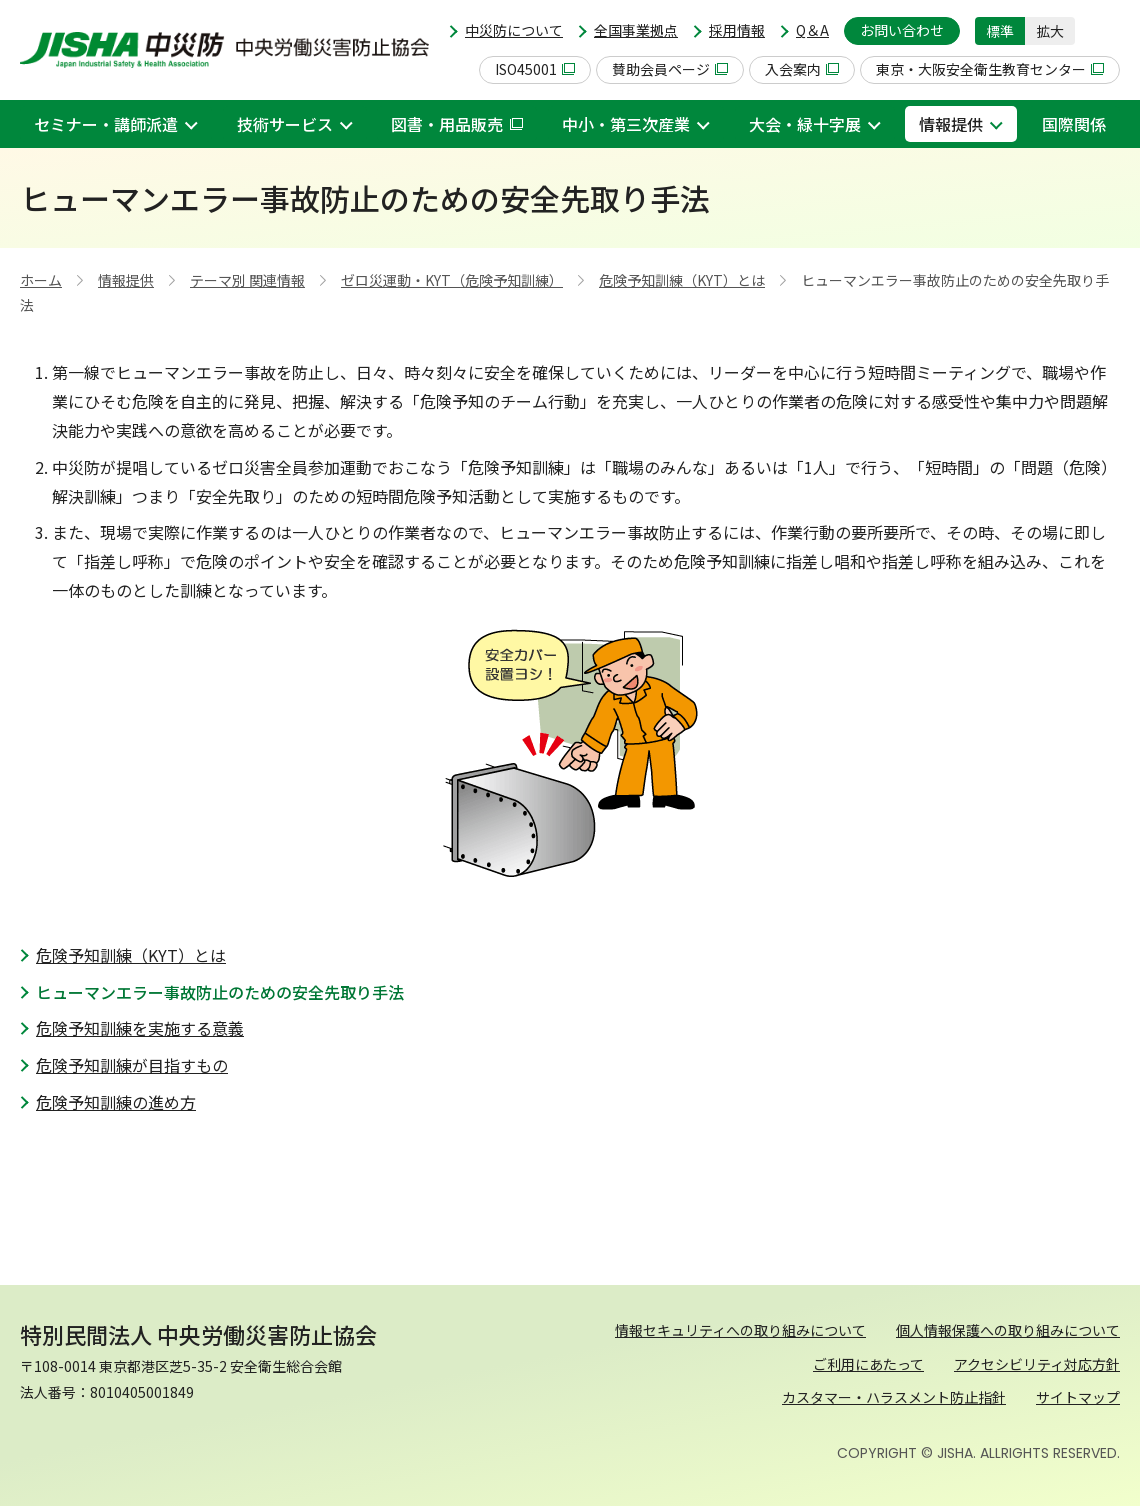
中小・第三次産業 (626, 124)
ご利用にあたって (868, 1364)
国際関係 (1074, 124)
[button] (1105, 31)
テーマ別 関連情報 (247, 280)
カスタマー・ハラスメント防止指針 (894, 1397)
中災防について (514, 30)
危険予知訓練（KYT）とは (682, 280)
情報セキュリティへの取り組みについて (740, 1330)
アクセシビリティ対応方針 (1037, 1364)
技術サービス (285, 124)
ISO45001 (535, 69)
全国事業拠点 (636, 30)
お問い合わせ (902, 30)
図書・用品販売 (457, 124)
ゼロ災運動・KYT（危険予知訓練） (452, 280)
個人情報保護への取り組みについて (1008, 1330)
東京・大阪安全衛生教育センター (990, 69)
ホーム (41, 280)
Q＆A (812, 30)
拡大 (1050, 31)
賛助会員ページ (670, 69)
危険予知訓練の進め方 (116, 1102)
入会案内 (802, 69)
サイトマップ (1078, 1397)
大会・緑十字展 (805, 124)
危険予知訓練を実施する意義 (140, 1028)
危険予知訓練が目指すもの (132, 1065)
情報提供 (951, 124)
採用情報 (737, 30)
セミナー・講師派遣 (106, 124)
